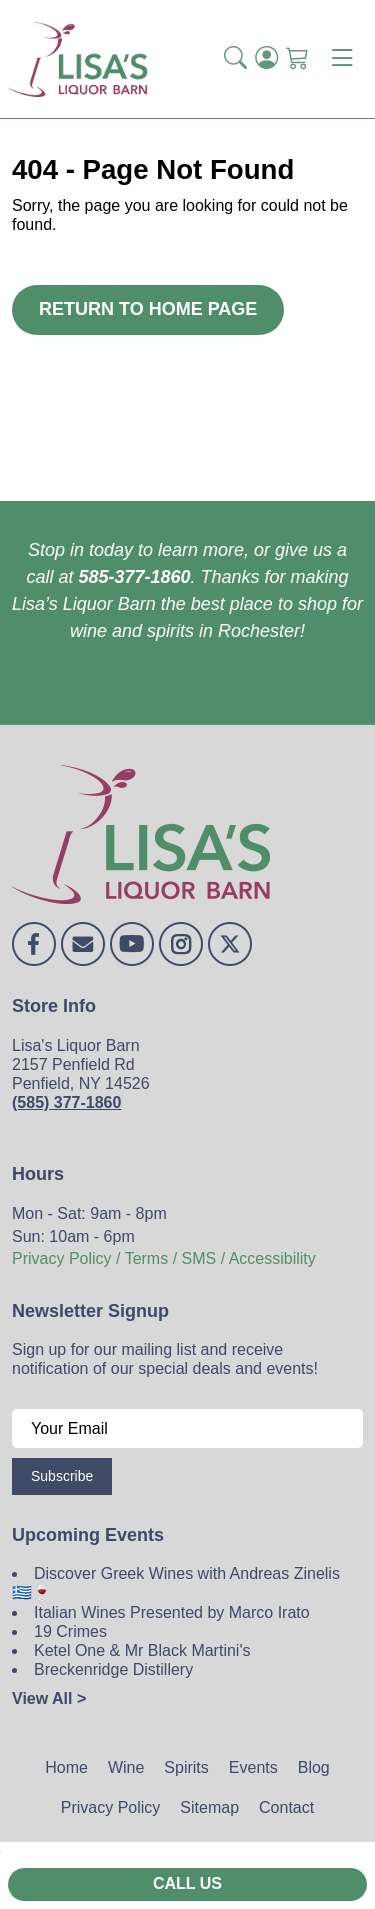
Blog (314, 1767)
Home (66, 1767)
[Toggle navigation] (342, 59)
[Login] (266, 59)
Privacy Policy (111, 1807)
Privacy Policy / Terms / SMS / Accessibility (164, 1258)
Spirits (186, 1767)
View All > (49, 1698)
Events (253, 1767)
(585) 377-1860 (66, 1102)
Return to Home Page (148, 309)
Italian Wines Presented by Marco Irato (172, 1612)
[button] (235, 59)
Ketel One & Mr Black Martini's (142, 1650)
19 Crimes (70, 1631)
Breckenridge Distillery (113, 1669)
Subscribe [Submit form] (62, 1476)
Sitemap (209, 1807)
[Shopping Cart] (297, 59)
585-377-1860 (134, 577)
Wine (126, 1767)
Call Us (187, 1883)
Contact (286, 1807)
